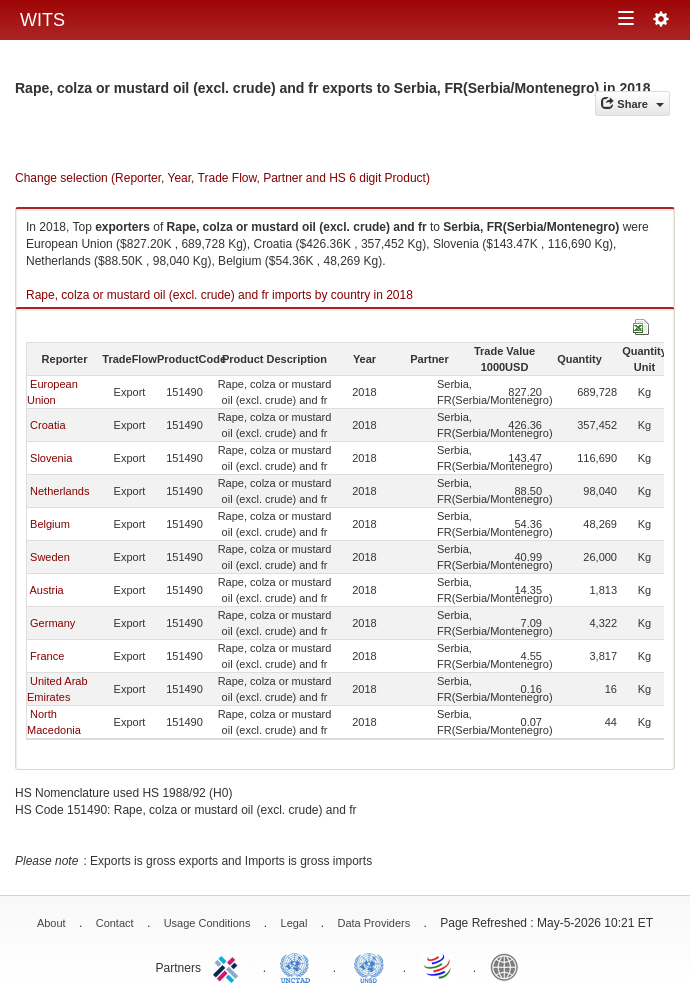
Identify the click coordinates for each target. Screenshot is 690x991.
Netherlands (59, 491)
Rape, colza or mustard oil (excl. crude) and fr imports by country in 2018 (219, 295)
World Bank (509, 966)
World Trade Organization (439, 966)
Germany (52, 623)
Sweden (50, 557)
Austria (46, 590)
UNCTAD (299, 966)
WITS (42, 20)
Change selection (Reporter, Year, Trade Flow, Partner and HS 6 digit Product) (222, 178)
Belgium (50, 524)
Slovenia (51, 458)
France (47, 656)
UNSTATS (369, 966)
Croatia (47, 425)
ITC (229, 966)
